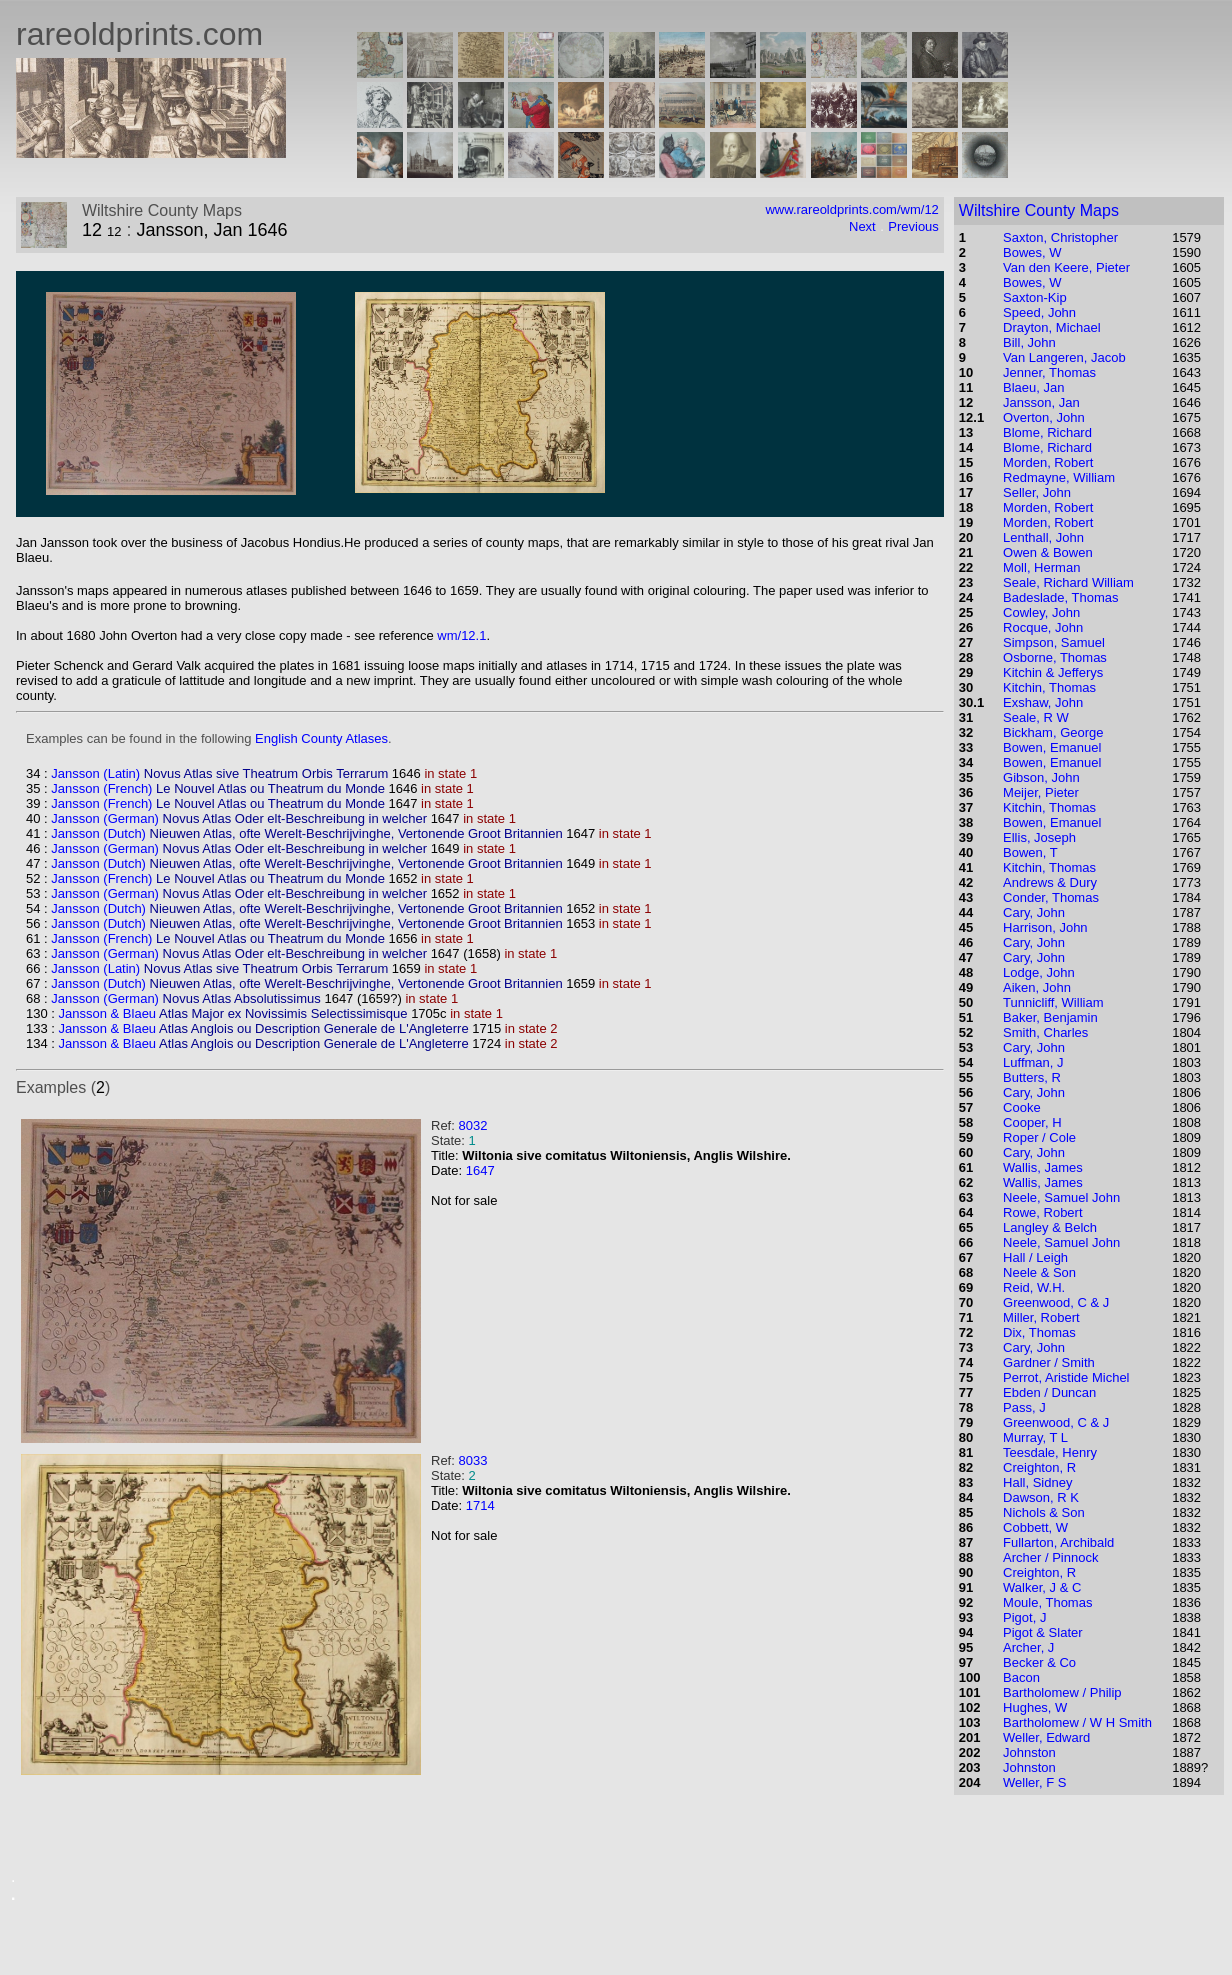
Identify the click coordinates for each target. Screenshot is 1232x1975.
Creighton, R (1039, 1467)
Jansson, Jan (1041, 402)
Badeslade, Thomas (1060, 597)
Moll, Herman (1041, 567)
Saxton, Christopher (1060, 237)
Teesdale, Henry (1050, 1452)
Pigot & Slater (1043, 1632)
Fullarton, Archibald (1058, 1542)
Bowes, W (1032, 252)
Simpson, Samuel (1054, 642)
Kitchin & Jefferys (1053, 672)
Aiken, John (1037, 987)
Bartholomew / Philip (1062, 1692)
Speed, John (1039, 312)
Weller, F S (1034, 1782)
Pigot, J (1024, 1617)
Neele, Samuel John (1061, 1197)
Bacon (1021, 1677)
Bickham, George (1053, 732)
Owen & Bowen (1048, 552)
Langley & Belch (1050, 1227)
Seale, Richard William (1068, 582)
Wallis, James (1043, 1167)
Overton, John (1044, 417)
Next (862, 226)
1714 (480, 1505)
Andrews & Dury (1050, 882)
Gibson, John (1041, 777)
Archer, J (1028, 1647)
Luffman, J (1033, 1062)
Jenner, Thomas (1049, 372)
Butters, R (1032, 1077)
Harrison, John (1045, 927)
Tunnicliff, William (1053, 1002)
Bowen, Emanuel (1052, 747)
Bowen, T (1030, 852)
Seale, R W (1036, 717)
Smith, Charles (1045, 1032)
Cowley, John (1041, 612)
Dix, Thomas (1039, 1332)
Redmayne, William (1059, 477)
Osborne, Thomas (1055, 657)
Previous (913, 226)
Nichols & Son (1044, 1512)
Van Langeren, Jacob (1064, 357)
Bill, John (1029, 342)
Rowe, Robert (1042, 1212)
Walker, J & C (1042, 1587)
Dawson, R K (1041, 1497)
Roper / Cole (1039, 1137)
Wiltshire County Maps (1039, 210)
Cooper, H (1032, 1122)
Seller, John (1037, 492)
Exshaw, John (1043, 702)
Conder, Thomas (1051, 897)
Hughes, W (1035, 1707)
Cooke (1022, 1107)
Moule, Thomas (1047, 1602)
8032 (472, 1125)
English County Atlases (321, 738)
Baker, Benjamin (1050, 1017)
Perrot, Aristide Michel (1066, 1377)
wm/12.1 (461, 635)
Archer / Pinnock (1050, 1557)
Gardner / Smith (1049, 1362)
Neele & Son (1039, 1272)
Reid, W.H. (1034, 1287)
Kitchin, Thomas (1049, 687)
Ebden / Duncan (1049, 1392)
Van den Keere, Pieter (1066, 267)
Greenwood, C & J (1056, 1302)
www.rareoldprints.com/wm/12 (851, 209)
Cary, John (1034, 912)
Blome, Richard (1047, 432)
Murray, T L (1035, 1437)
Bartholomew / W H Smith (1077, 1722)
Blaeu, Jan (1033, 387)
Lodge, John (1039, 972)
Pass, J (1024, 1407)
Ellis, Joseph (1039, 837)
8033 (472, 1460)
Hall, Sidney (1037, 1482)
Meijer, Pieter (1041, 792)
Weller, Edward (1046, 1737)
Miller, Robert (1041, 1317)
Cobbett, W (1035, 1527)
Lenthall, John (1043, 537)
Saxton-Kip (1035, 297)
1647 (480, 1170)
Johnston (1029, 1752)
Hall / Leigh (1035, 1257)
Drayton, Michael (1052, 327)
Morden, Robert (1048, 462)
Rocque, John (1043, 627)
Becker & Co (1039, 1662)
